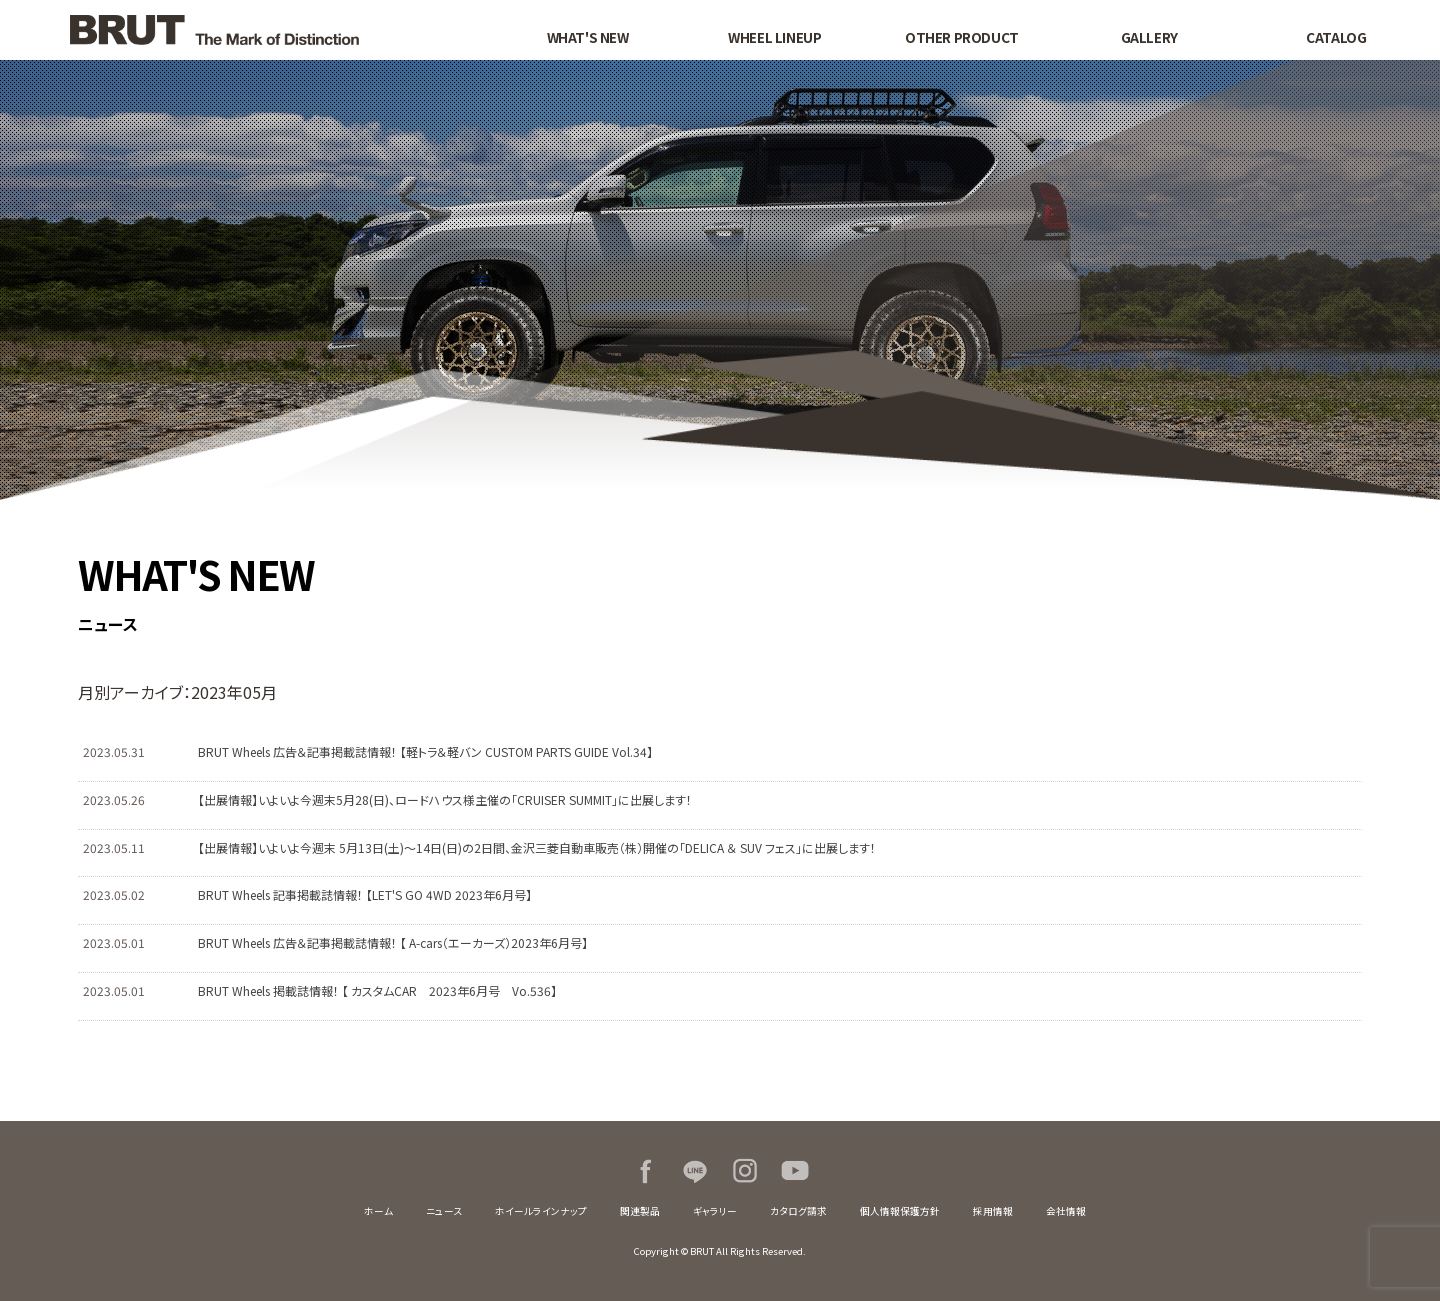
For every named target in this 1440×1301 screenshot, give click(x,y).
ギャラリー (715, 1211)
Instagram (745, 1171)
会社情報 (1066, 1211)
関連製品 (640, 1211)
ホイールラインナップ (541, 1211)
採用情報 (993, 1211)
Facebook (645, 1171)
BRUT (262, 30)
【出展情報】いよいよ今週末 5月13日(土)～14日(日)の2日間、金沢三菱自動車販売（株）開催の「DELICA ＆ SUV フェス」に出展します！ (537, 847)
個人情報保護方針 (900, 1211)
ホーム (378, 1211)
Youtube (795, 1171)
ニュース (444, 1211)
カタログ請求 (798, 1211)
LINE (695, 1171)
